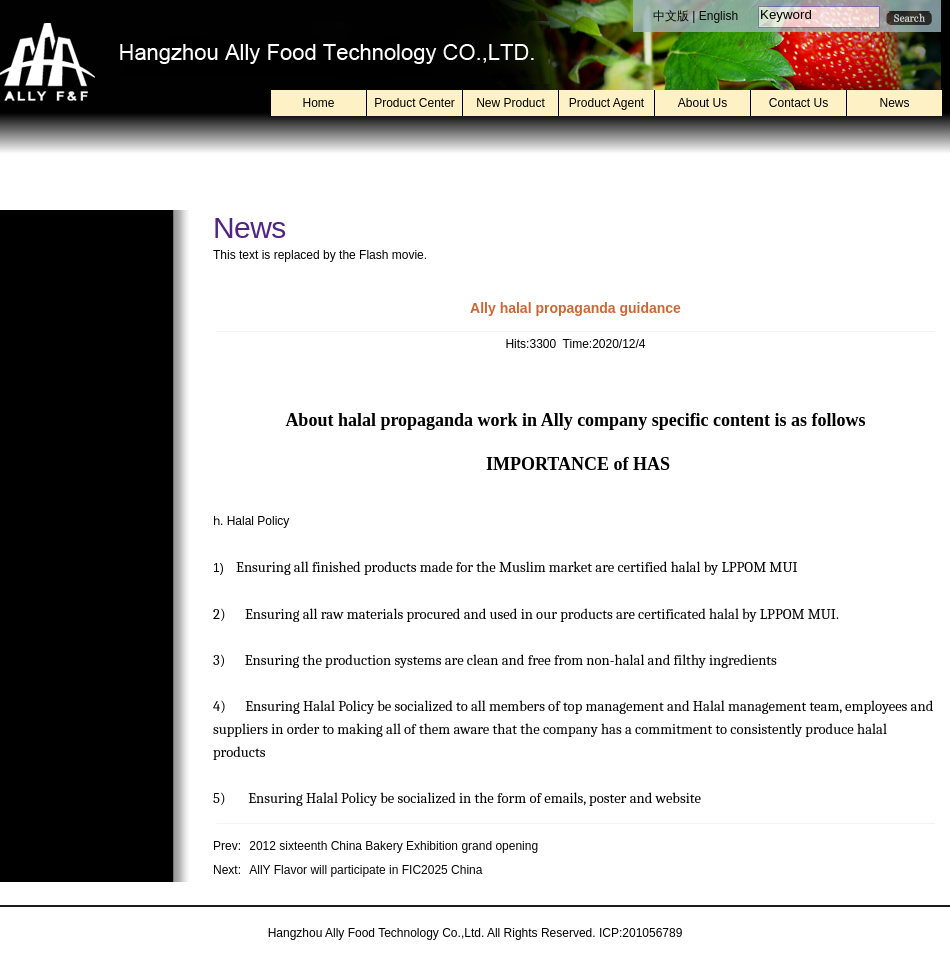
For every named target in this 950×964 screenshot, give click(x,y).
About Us (702, 103)
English (718, 16)
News (894, 103)
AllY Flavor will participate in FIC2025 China (365, 870)
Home (318, 103)
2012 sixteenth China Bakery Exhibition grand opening (393, 846)
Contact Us (798, 103)
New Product (510, 103)
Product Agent (606, 103)
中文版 (671, 16)
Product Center (414, 103)
